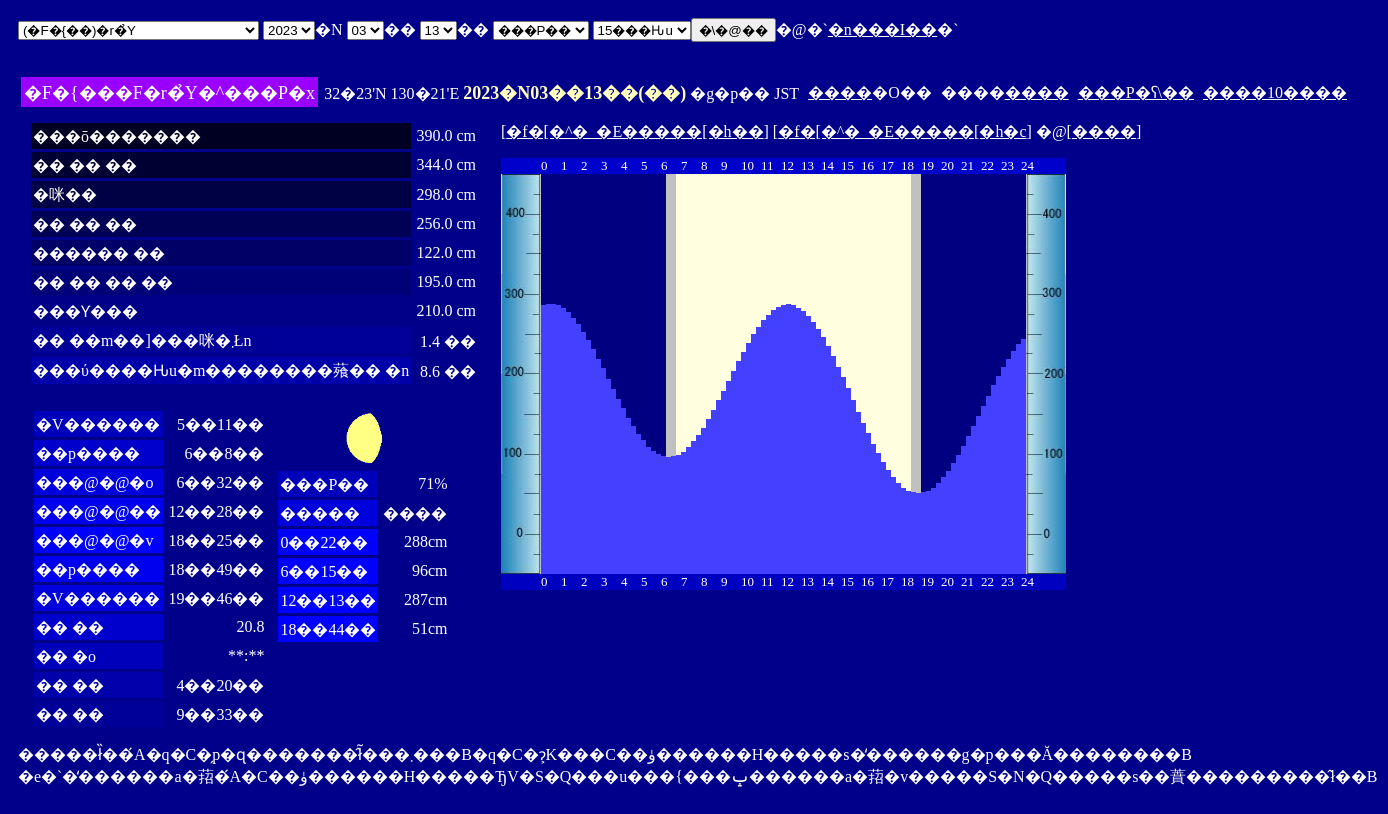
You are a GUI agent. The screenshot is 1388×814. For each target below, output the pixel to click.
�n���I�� (882, 29)
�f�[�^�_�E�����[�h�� (634, 131)
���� (840, 92)
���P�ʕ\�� (1136, 92)
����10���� (1275, 92)
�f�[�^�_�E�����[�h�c (902, 131)
